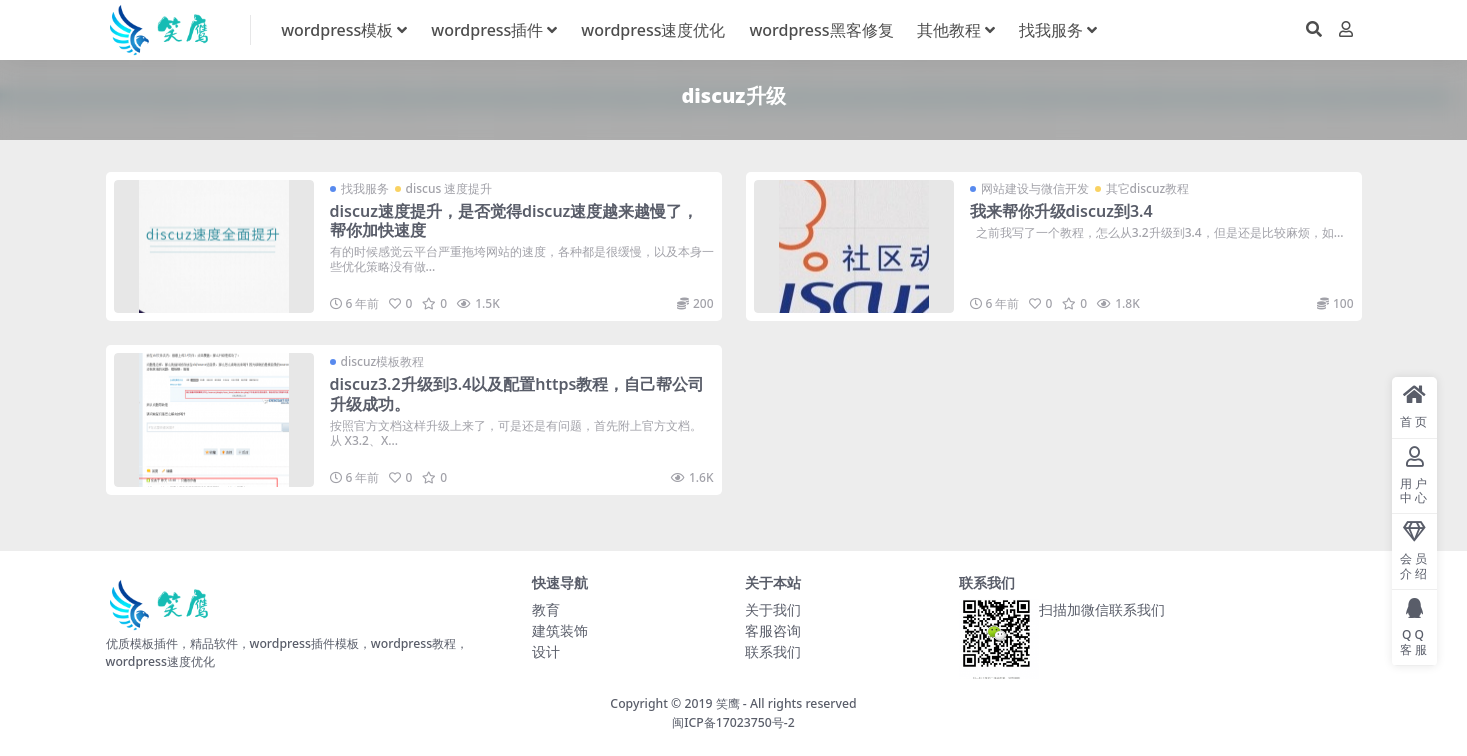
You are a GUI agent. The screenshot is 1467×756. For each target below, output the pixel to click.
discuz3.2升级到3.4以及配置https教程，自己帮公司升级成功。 (517, 393)
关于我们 (773, 609)
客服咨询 (773, 630)
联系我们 (773, 651)
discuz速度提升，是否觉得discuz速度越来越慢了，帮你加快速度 (514, 220)
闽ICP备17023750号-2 (733, 722)
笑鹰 (728, 703)
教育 (546, 609)
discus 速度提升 (449, 188)
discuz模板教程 (383, 361)
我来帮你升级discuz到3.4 (1061, 211)
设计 (546, 651)
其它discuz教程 (1148, 188)
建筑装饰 (560, 630)
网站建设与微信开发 (1035, 188)
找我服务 (365, 188)
